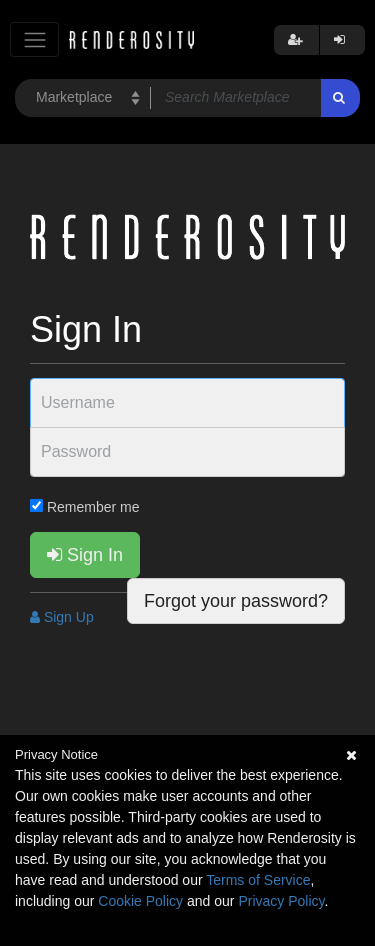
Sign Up (62, 617)
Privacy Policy (281, 901)
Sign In (85, 555)
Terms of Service (258, 880)
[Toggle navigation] (34, 39)
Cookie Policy (140, 901)
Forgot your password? (236, 601)
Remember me (84, 507)
